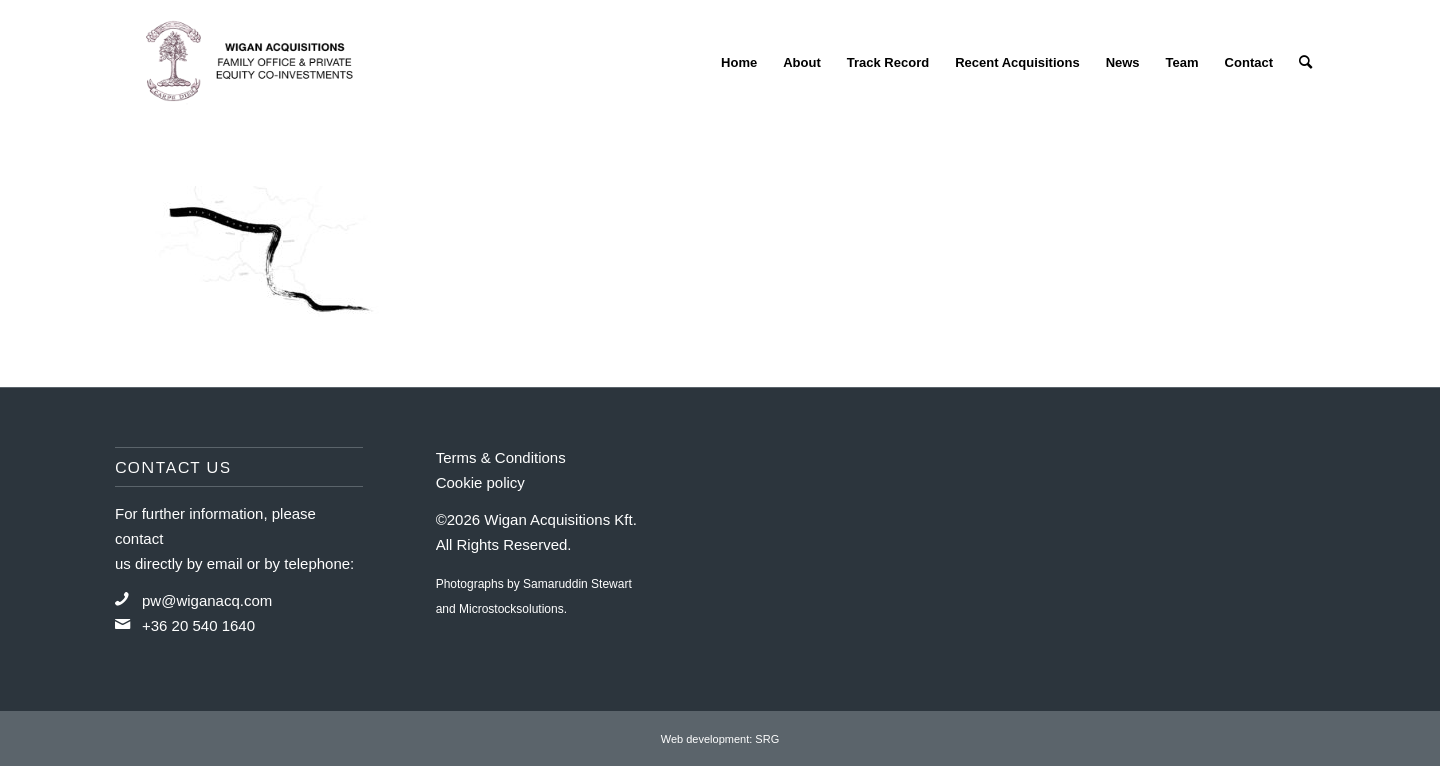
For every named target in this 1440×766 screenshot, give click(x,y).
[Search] (1305, 62)
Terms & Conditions (501, 457)
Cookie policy (480, 482)
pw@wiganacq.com (207, 600)
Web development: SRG (720, 739)
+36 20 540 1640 (198, 625)
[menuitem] (739, 62)
